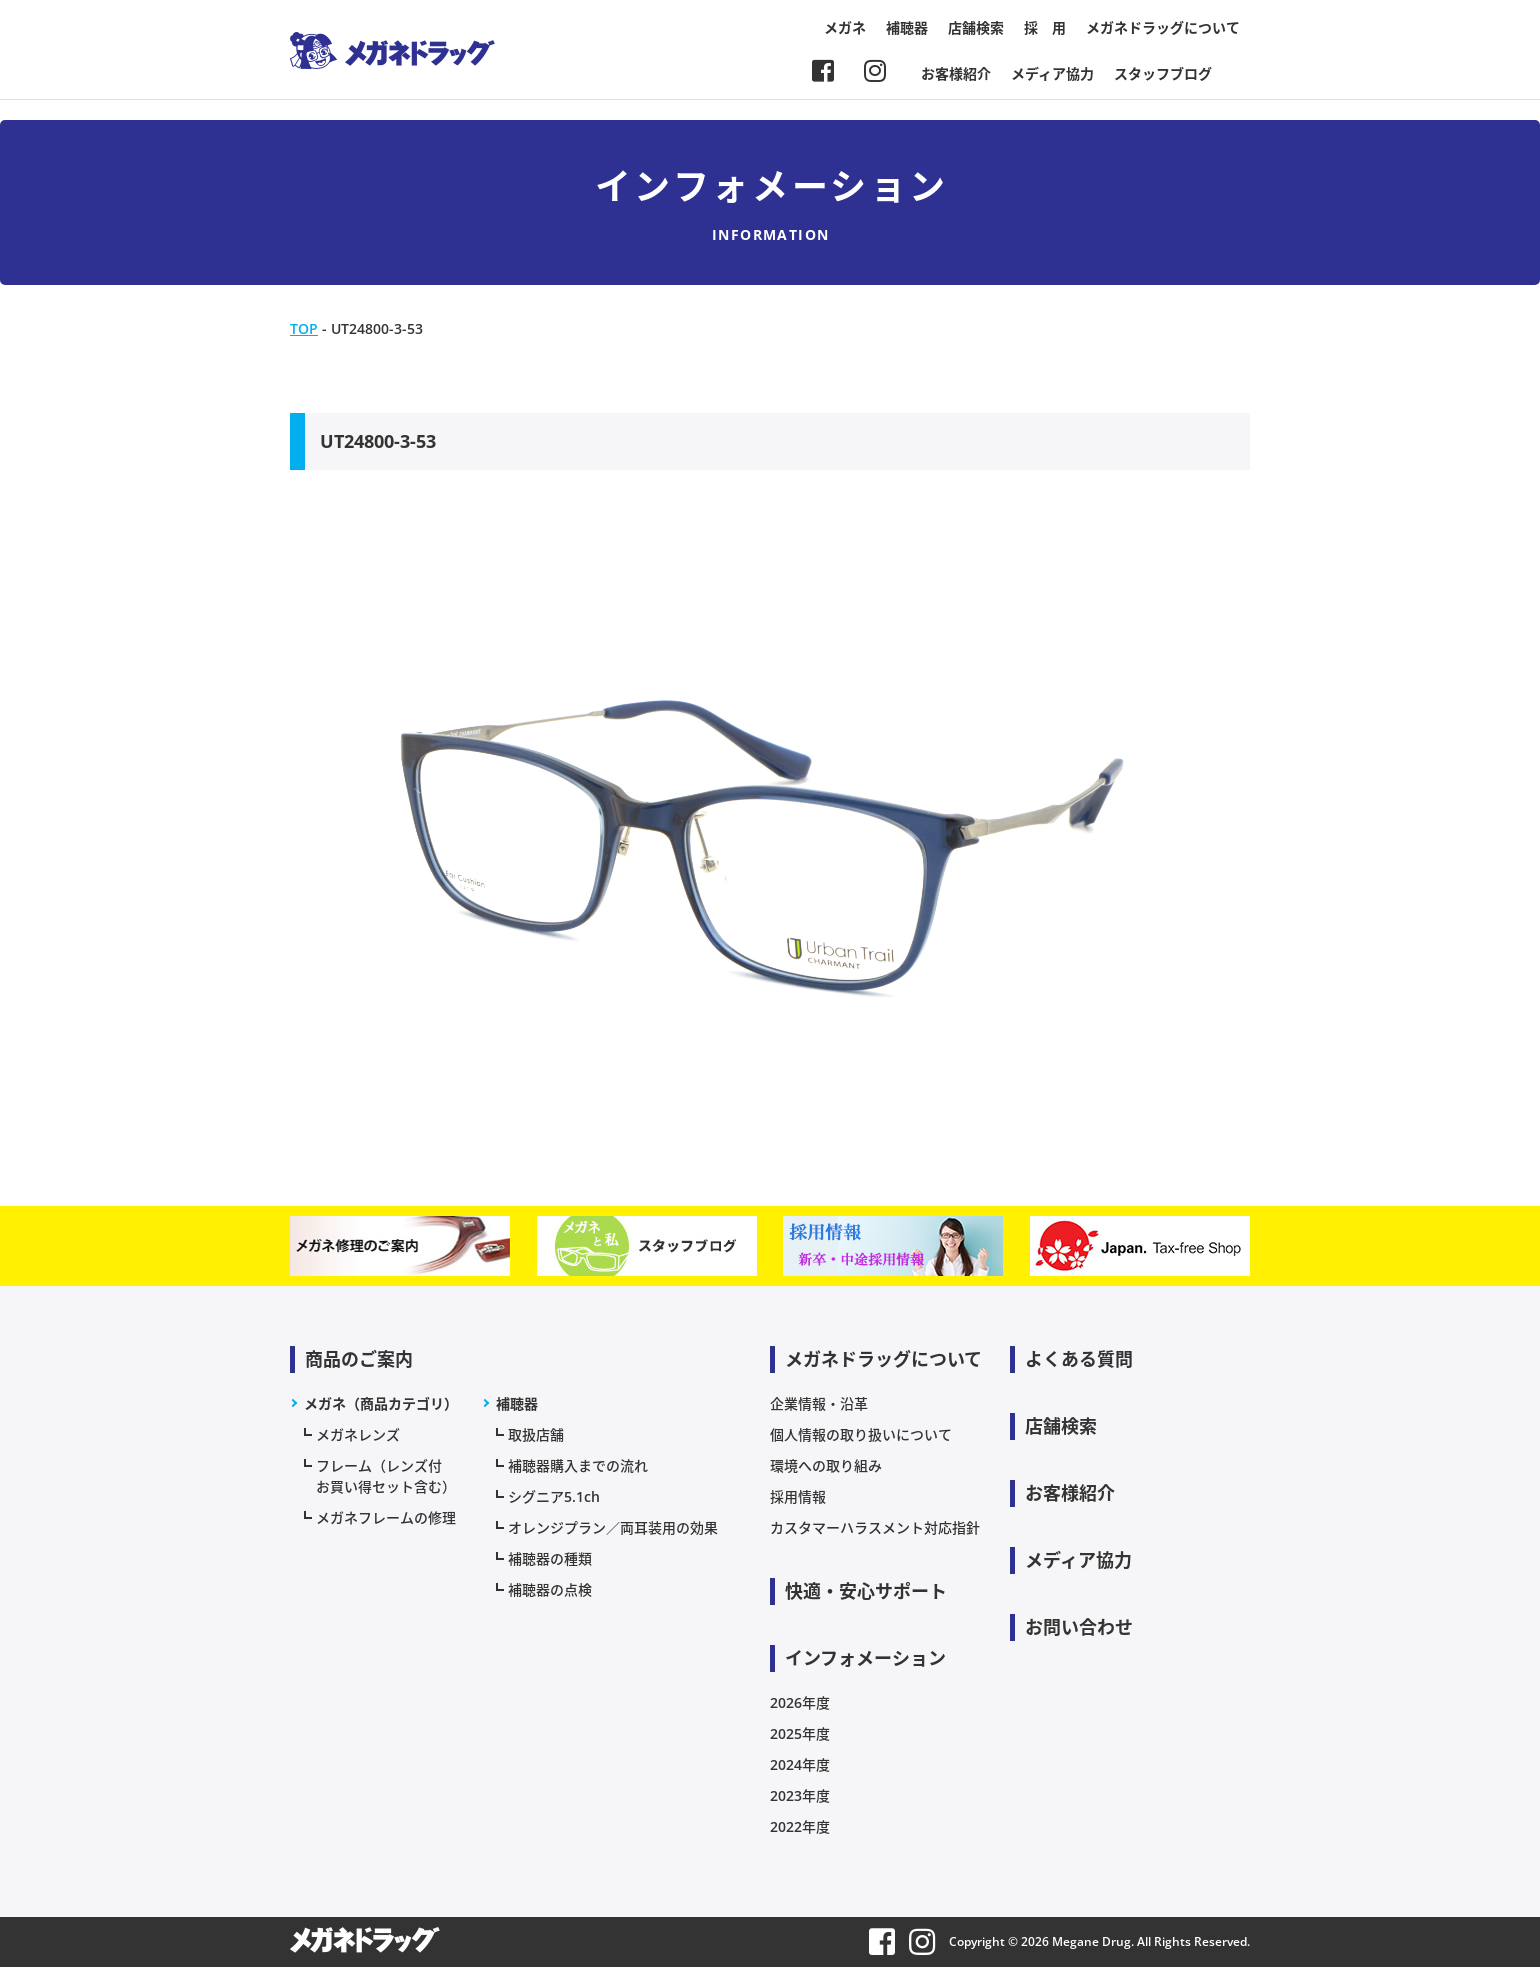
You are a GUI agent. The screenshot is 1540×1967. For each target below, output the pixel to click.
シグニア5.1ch (554, 1496)
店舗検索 (976, 27)
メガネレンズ (358, 1434)
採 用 (1045, 27)
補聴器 (907, 27)
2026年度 (800, 1702)
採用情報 (798, 1496)
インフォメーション (865, 1658)
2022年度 (800, 1826)
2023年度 (800, 1795)
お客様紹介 (956, 73)
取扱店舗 (536, 1434)
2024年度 (800, 1764)
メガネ (845, 27)
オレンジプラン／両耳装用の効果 (613, 1527)
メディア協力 (1052, 73)
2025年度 (800, 1733)
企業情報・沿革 (819, 1403)
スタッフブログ (1163, 73)
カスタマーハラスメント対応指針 (875, 1527)
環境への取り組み (826, 1465)
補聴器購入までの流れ (578, 1465)
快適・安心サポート (866, 1591)
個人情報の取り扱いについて (861, 1434)
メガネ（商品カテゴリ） (381, 1403)
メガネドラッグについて (1163, 27)
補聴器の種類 (550, 1558)
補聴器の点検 (550, 1589)
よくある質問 (1079, 1359)
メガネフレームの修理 (386, 1517)
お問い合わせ (1079, 1627)
